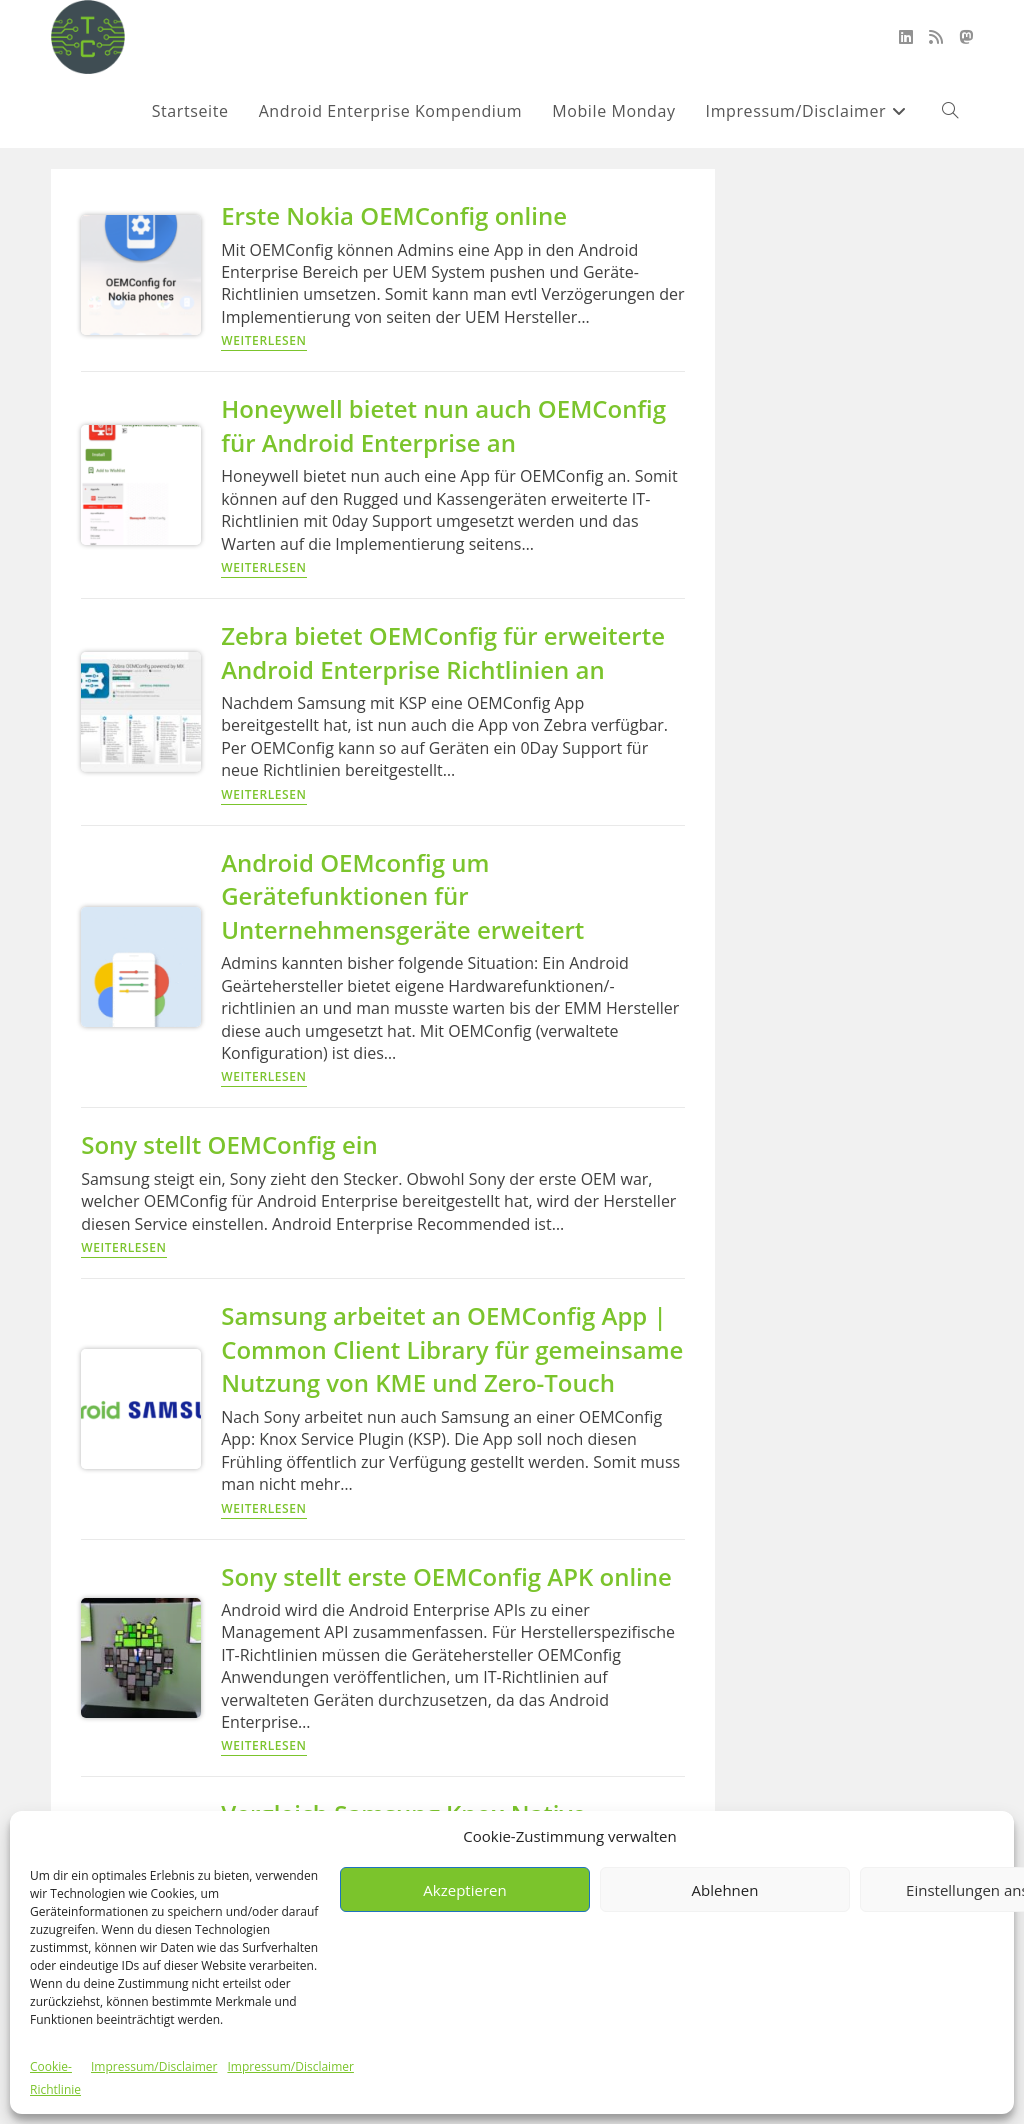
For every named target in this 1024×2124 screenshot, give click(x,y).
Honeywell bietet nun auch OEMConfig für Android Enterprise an (443, 425)
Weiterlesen (263, 342)
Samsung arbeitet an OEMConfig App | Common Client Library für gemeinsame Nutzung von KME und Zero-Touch (452, 1349)
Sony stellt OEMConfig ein (229, 1144)
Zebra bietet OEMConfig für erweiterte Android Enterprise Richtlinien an (443, 652)
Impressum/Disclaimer (154, 2066)
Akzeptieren (464, 1890)
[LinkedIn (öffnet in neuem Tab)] (906, 37)
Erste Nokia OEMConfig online (394, 215)
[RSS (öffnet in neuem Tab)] (936, 37)
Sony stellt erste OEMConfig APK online (446, 1576)
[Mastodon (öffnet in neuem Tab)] (966, 37)
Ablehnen (725, 1890)
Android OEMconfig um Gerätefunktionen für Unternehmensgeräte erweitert (402, 896)
